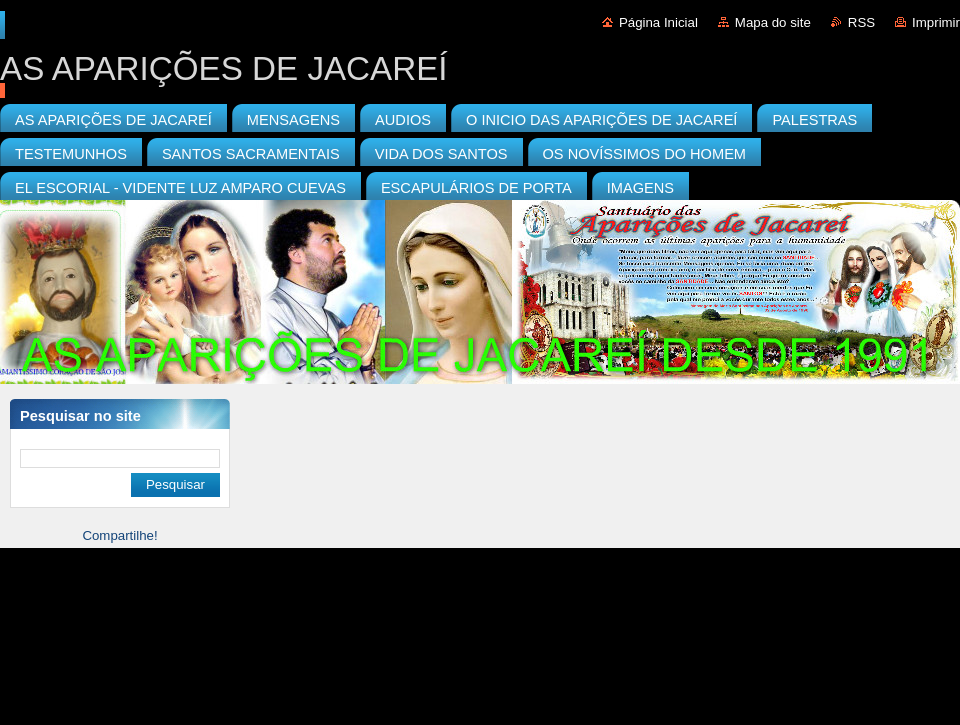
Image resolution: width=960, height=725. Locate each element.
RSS (861, 22)
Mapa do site (773, 22)
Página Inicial (658, 22)
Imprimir (936, 22)
